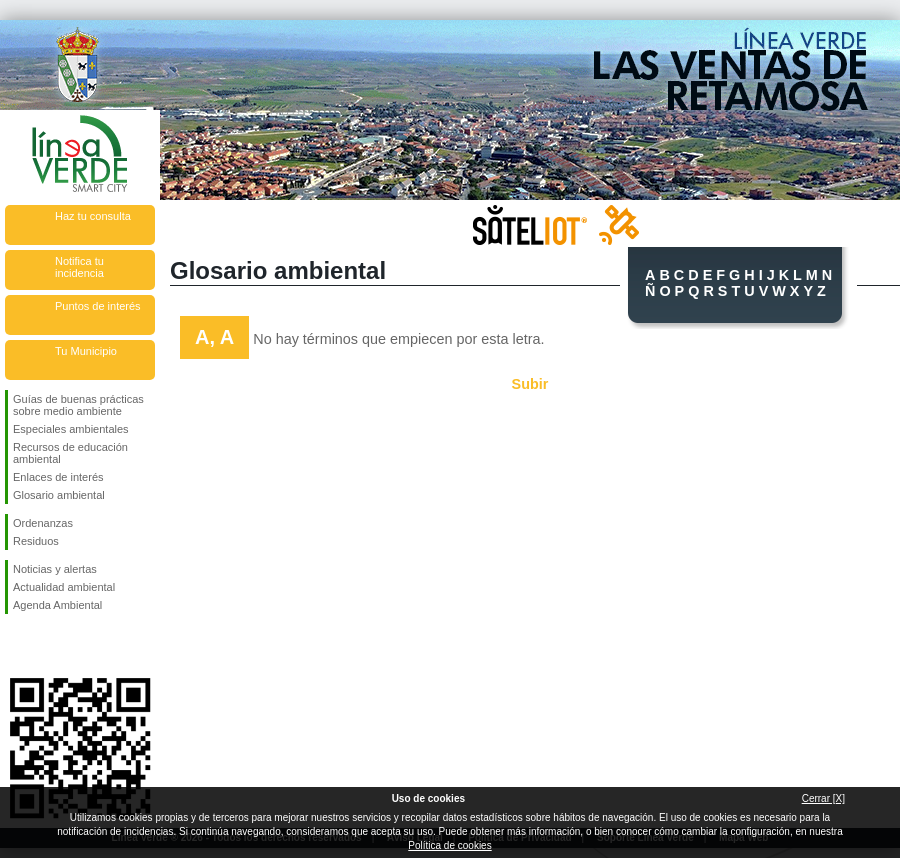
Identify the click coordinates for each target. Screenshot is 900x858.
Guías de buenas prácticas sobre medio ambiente (78, 405)
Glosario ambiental (59, 495)
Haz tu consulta (93, 216)
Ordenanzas (43, 523)
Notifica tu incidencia (79, 267)
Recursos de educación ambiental (70, 453)
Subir (530, 384)
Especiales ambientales (71, 429)
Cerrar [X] (823, 798)
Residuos (36, 541)
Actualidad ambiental (64, 587)
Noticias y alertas (55, 569)
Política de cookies (449, 845)
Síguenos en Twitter (50, 646)
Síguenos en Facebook (17, 646)
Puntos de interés (98, 306)
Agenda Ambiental (57, 605)
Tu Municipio (86, 351)
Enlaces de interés (58, 477)
